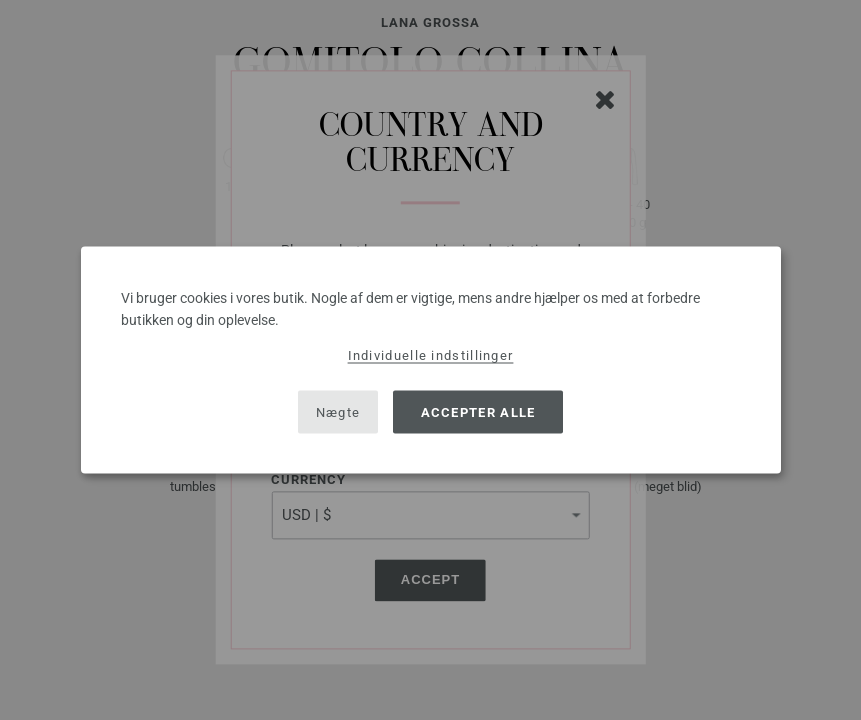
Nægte (338, 411)
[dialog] (431, 360)
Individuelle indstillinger (431, 355)
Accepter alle (478, 411)
